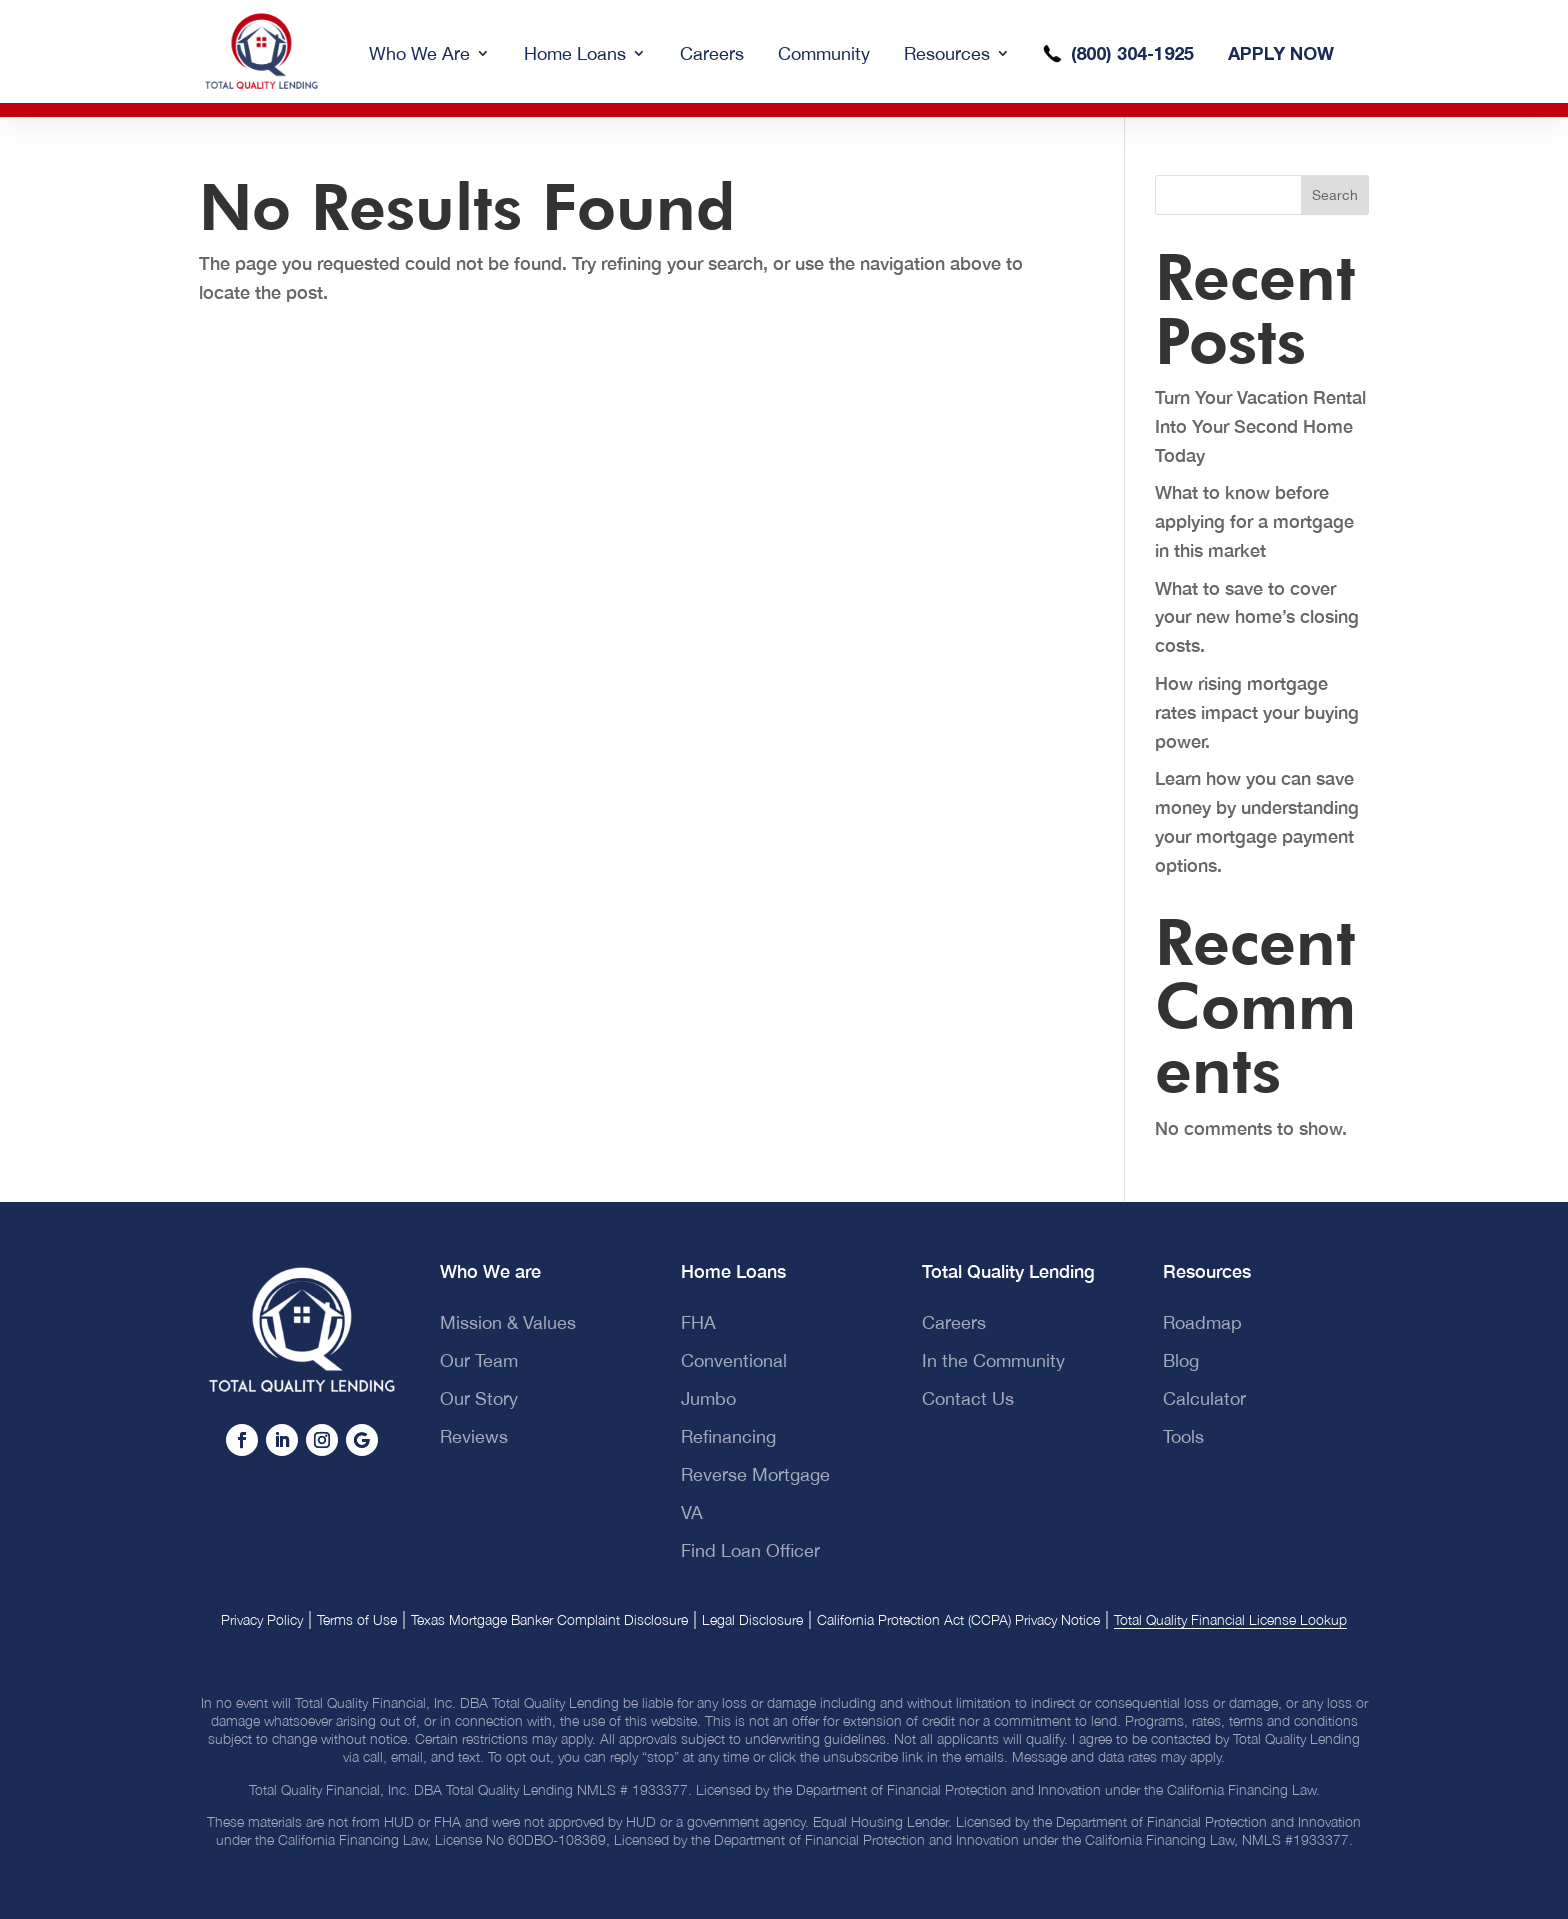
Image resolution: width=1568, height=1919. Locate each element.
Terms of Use (357, 1619)
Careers (712, 53)
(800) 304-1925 (1132, 53)
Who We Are (419, 53)
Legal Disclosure (752, 1619)
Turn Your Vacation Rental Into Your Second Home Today (1260, 426)
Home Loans (575, 53)
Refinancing (728, 1436)
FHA (698, 1322)
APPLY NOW (1281, 53)
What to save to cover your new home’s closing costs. (1257, 617)
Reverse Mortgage (755, 1474)
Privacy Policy (262, 1619)
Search (1335, 195)
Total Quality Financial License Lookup (1230, 1619)
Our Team (479, 1360)
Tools (1183, 1436)
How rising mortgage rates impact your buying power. (1257, 712)
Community (824, 53)
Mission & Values (508, 1322)
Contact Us (968, 1398)
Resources (947, 53)
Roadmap (1202, 1322)
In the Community (993, 1360)
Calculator (1204, 1398)
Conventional (734, 1360)
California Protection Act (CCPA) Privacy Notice (958, 1619)
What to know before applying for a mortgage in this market (1254, 521)
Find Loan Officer (750, 1550)
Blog (1181, 1360)
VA (692, 1512)
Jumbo (708, 1398)
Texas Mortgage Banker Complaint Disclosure (549, 1619)
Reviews (474, 1436)
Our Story (479, 1398)
